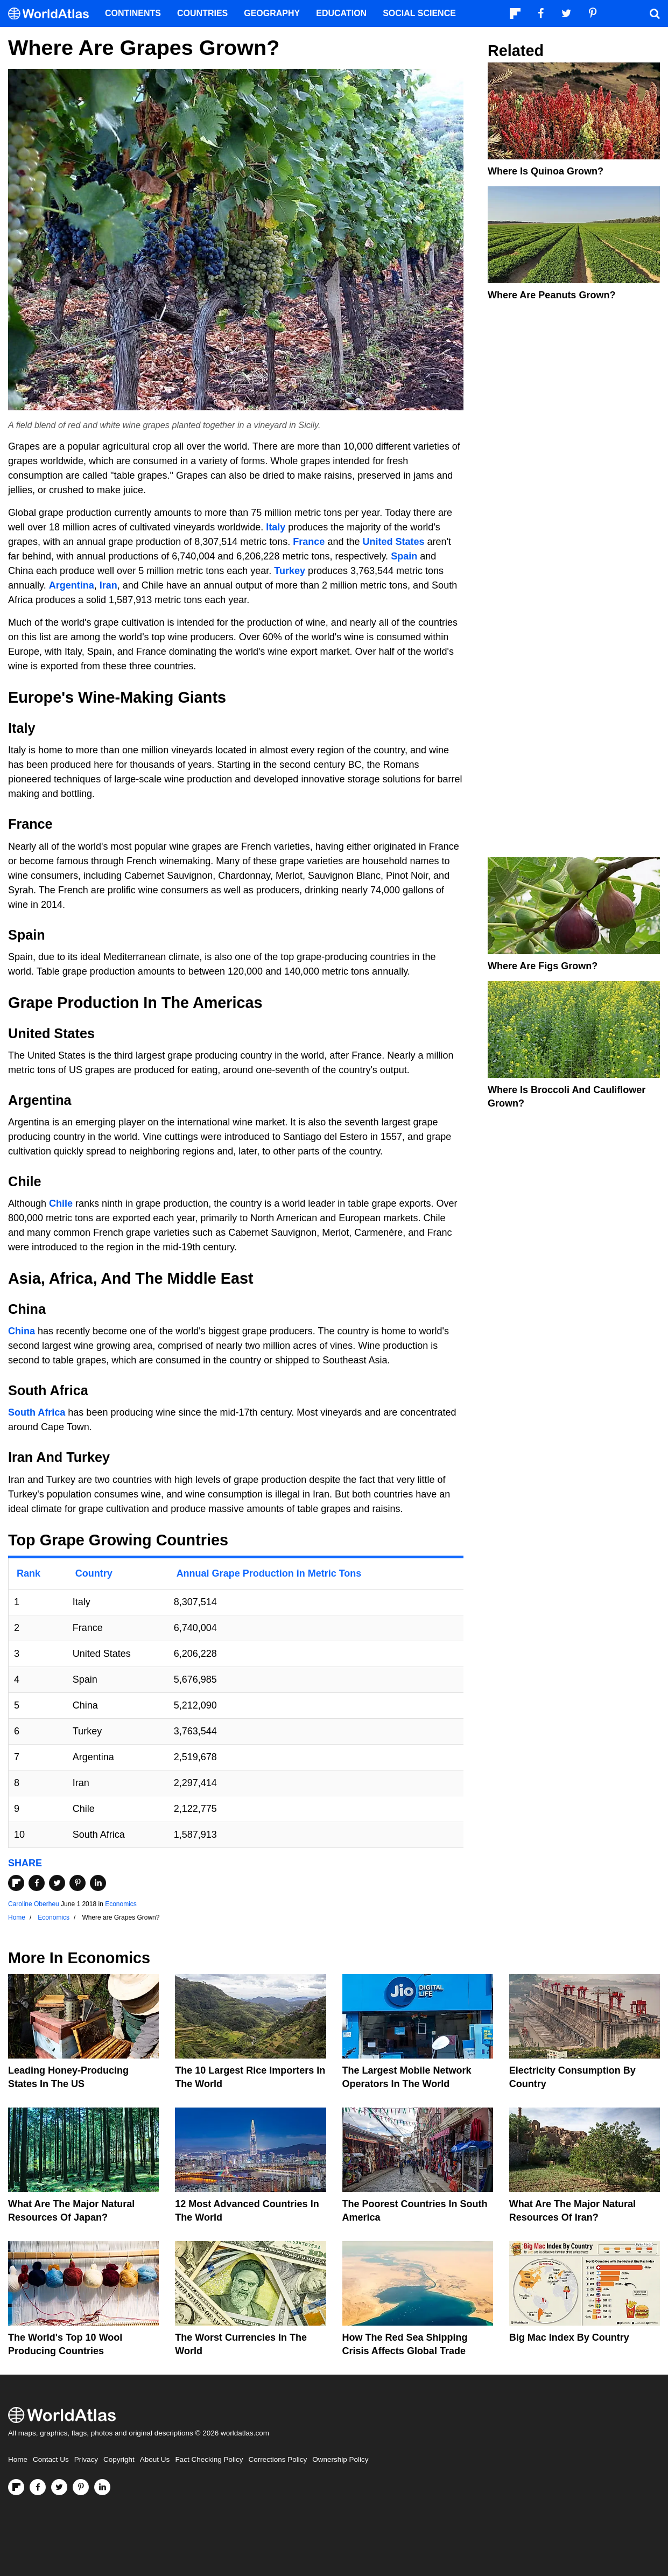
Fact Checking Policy (209, 2459)
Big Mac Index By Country (569, 2337)
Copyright (119, 2459)
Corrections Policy (277, 2459)
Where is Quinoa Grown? (545, 171)
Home (17, 2459)
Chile (61, 1203)
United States (393, 541)
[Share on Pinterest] (77, 1883)
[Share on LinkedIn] (98, 1883)
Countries (202, 13)
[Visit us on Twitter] (59, 2487)
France (309, 541)
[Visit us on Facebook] (38, 2487)
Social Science (419, 13)
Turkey (289, 570)
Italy (275, 527)
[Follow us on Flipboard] (16, 2487)
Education (341, 13)
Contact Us (51, 2459)
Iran (108, 585)
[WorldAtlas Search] (654, 13)
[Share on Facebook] (37, 1883)
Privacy (86, 2459)
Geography (272, 13)
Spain (404, 556)
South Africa (36, 1412)
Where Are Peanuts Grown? (551, 295)
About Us (155, 2459)
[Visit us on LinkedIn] (102, 2487)
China (21, 1331)
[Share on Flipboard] (16, 1883)
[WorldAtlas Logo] (52, 14)
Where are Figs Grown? (542, 966)
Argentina (71, 585)
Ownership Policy (340, 2459)
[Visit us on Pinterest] (81, 2487)
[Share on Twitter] (57, 1883)
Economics (121, 1904)
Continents (133, 13)
